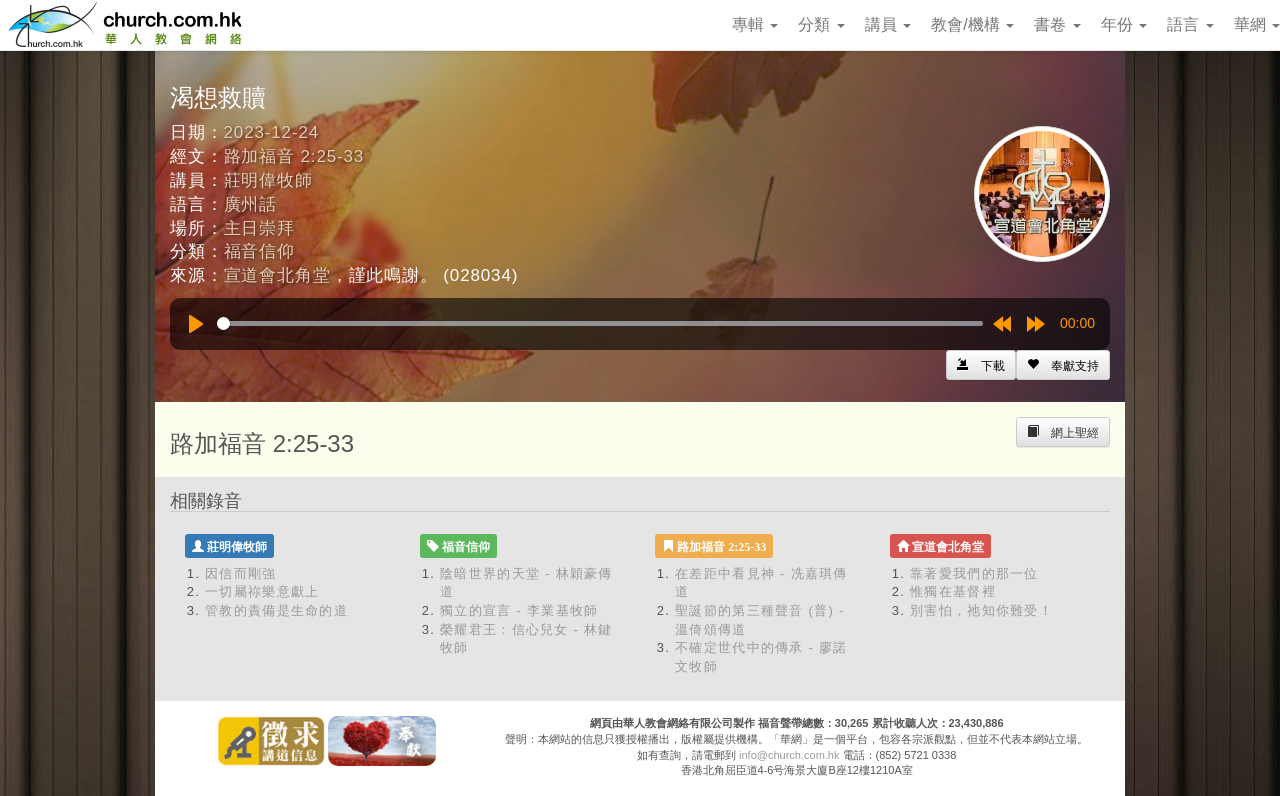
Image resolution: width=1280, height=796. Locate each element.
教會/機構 (972, 24)
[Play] (196, 324)
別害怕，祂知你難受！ (981, 610)
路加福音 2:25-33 (294, 156)
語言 (1190, 24)
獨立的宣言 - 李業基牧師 (519, 610)
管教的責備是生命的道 (276, 610)
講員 (888, 24)
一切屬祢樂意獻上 (262, 591)
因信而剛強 (241, 573)
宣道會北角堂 (277, 275)
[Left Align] (1063, 365)
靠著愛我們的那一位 (974, 573)
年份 (1124, 24)
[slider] (600, 323)
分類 (821, 24)
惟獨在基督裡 (953, 591)
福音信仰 (259, 251)
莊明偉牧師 (268, 180)
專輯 (755, 24)
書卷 (1057, 24)
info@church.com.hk (789, 755)
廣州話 (251, 204)
